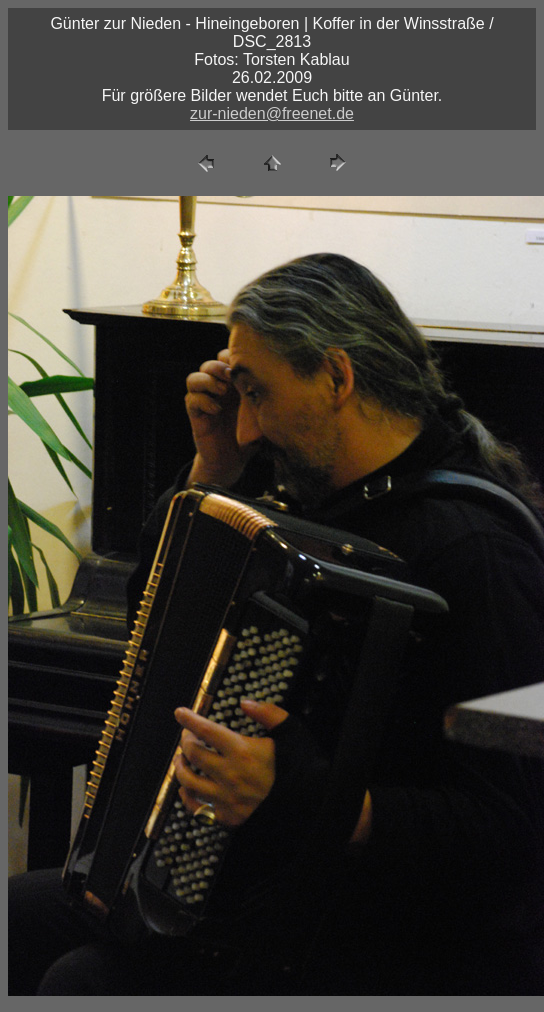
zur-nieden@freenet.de (272, 113)
